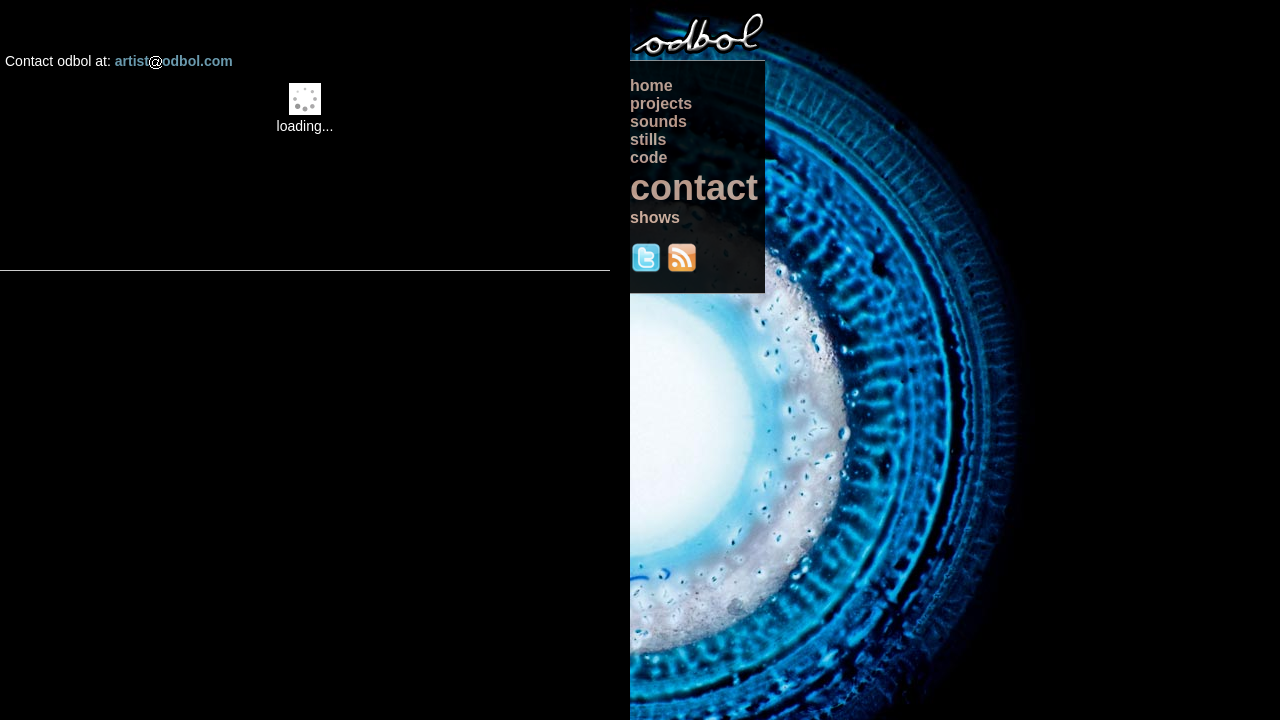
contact (694, 187)
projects (661, 103)
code (648, 157)
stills (648, 139)
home (651, 85)
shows (655, 217)
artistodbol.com (174, 61)
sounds (658, 121)
